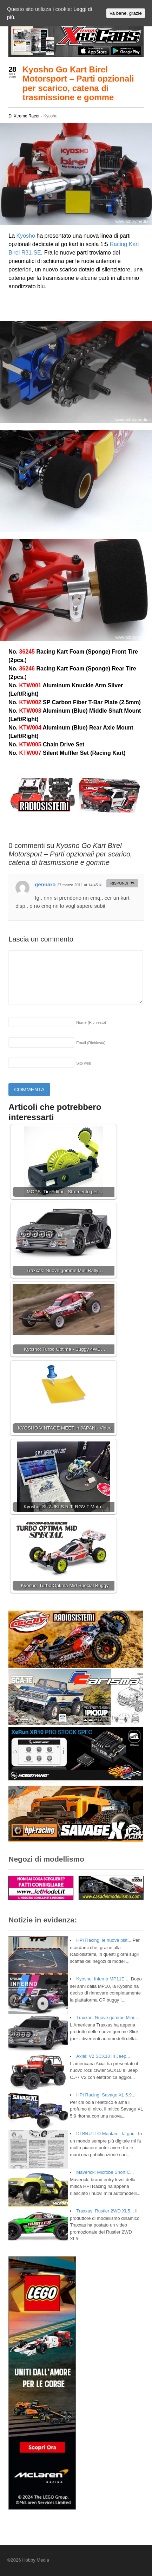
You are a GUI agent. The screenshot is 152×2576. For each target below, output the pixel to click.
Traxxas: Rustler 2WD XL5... (105, 2211)
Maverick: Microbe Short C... (105, 2172)
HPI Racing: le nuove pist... (103, 1940)
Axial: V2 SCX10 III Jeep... (103, 2056)
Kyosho (51, 116)
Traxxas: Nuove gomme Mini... (107, 2017)
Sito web (83, 1063)
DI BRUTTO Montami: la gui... (106, 2133)
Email (90, 1043)
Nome (91, 1022)
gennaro (45, 884)
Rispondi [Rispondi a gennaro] (119, 883)
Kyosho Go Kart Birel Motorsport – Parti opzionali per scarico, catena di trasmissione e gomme (78, 83)
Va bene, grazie (126, 13)
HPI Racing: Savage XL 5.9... (106, 2095)
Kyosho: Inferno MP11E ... (103, 1978)
